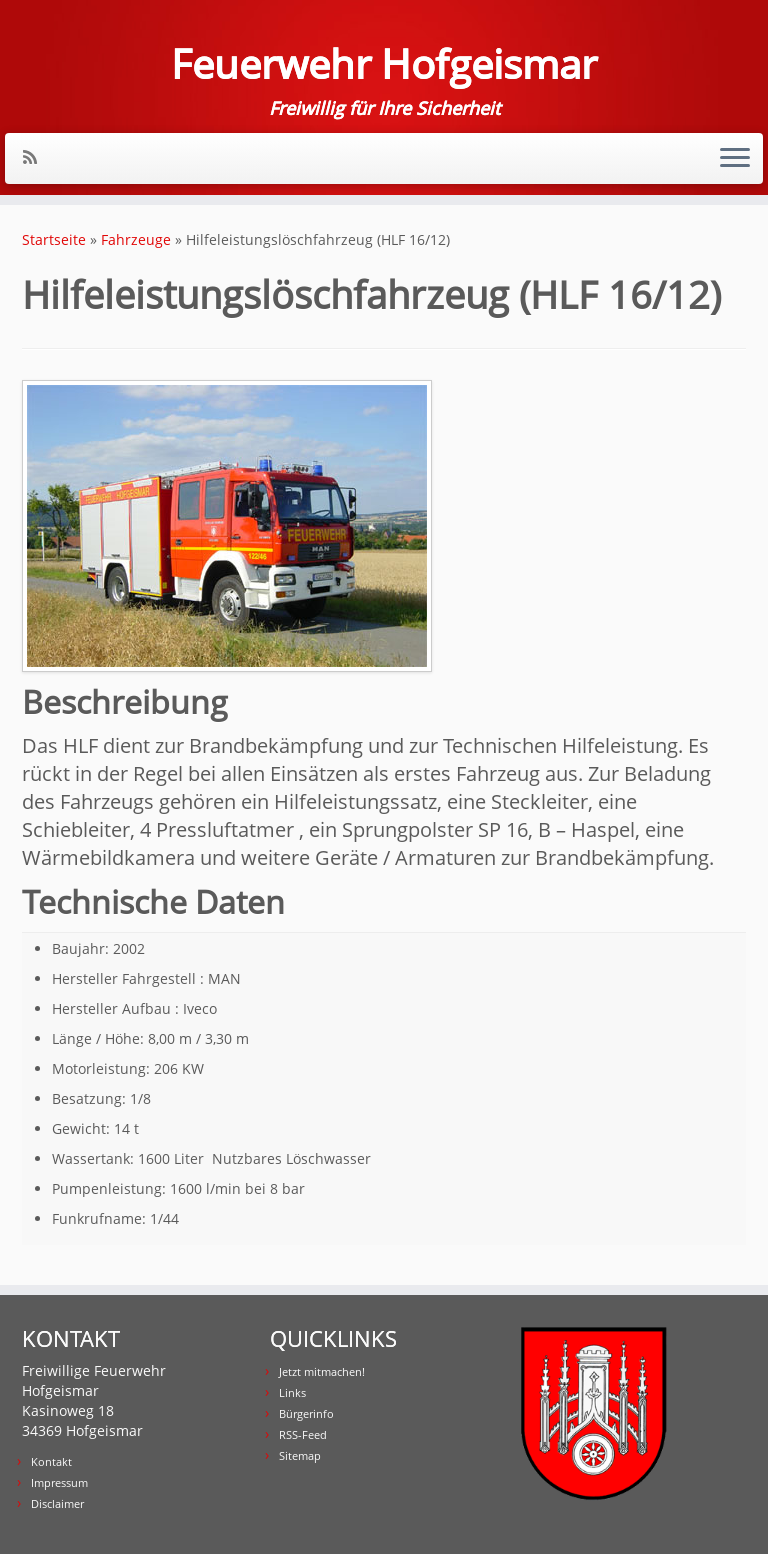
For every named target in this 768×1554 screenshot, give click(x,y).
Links (292, 1392)
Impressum (59, 1482)
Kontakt (51, 1461)
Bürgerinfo (306, 1413)
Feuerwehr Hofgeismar (384, 64)
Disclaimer (57, 1503)
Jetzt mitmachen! (322, 1371)
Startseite (54, 239)
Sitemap (300, 1455)
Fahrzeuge (136, 239)
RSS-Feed (303, 1434)
